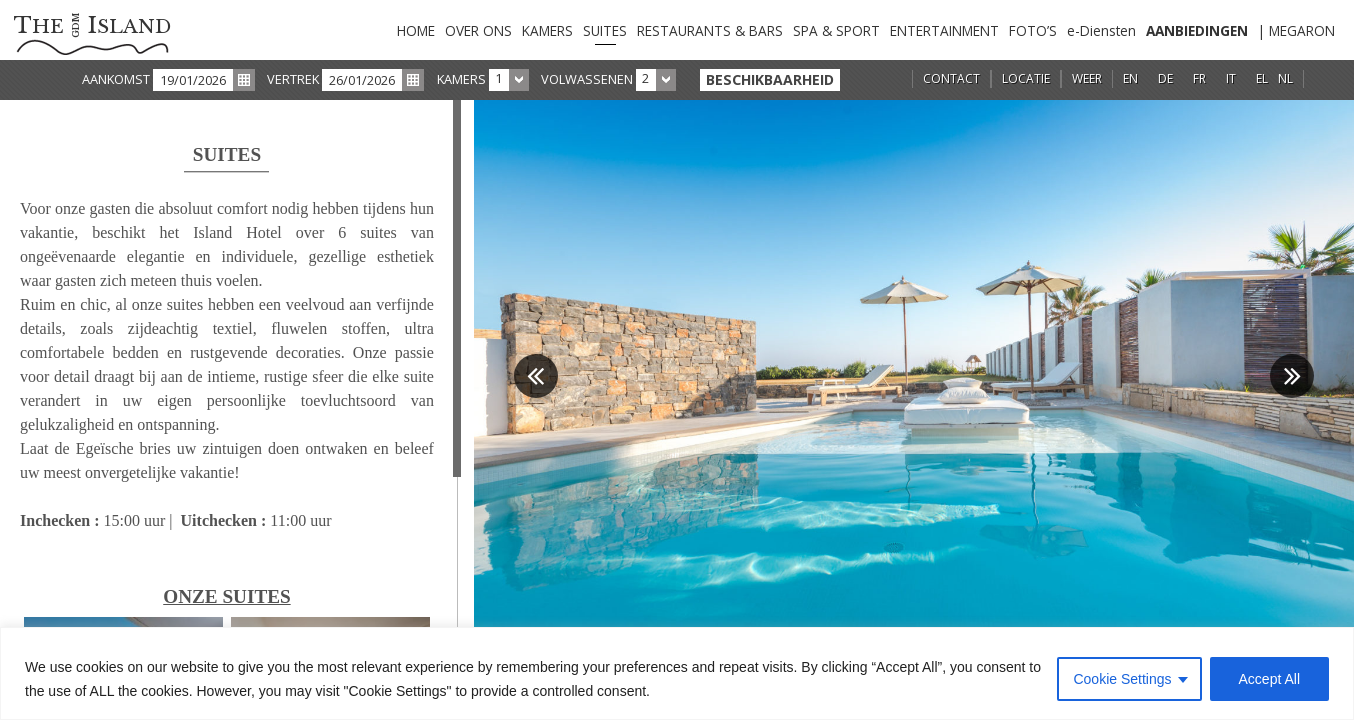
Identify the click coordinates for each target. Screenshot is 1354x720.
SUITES (605, 30)
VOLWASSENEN (587, 79)
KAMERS (547, 30)
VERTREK (293, 79)
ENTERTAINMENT (944, 30)
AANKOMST (116, 79)
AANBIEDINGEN (1197, 30)
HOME (416, 30)
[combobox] (509, 80)
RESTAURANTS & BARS (710, 30)
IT (1231, 78)
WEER (1087, 78)
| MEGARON (1296, 30)
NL (1285, 78)
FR (1199, 78)
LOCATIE (1026, 78)
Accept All (1269, 679)
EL (1262, 78)
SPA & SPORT (836, 30)
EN (1130, 78)
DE (1165, 78)
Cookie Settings (1122, 679)
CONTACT (951, 78)
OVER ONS (478, 30)
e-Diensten (1101, 30)
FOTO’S (1033, 30)
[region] (677, 673)
